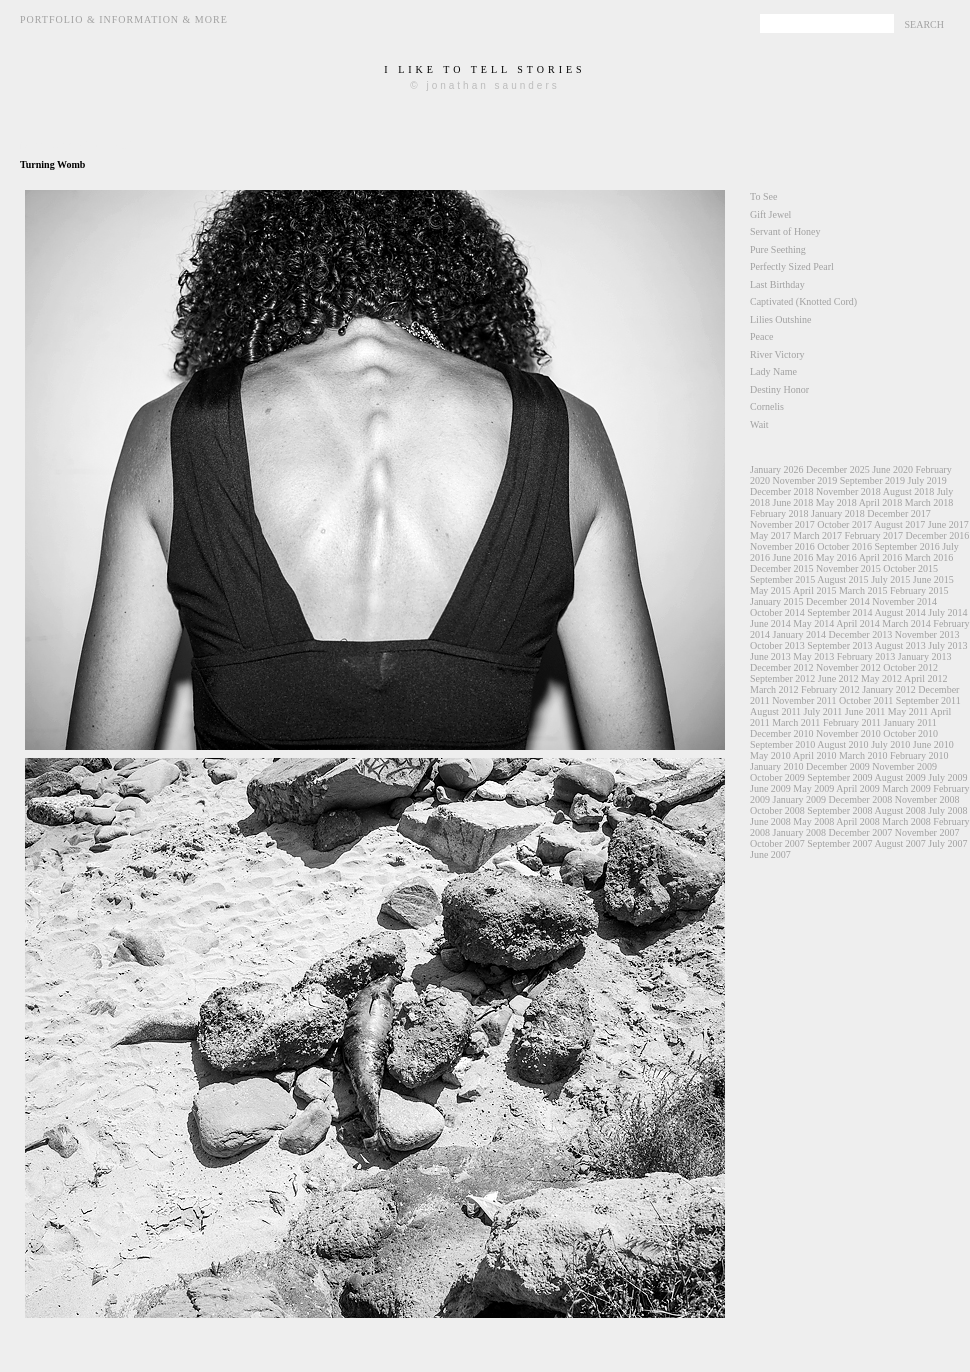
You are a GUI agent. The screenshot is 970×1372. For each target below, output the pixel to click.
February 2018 (779, 513)
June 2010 (933, 744)
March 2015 (863, 590)
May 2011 (908, 711)
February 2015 (919, 590)
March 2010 (863, 755)
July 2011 (823, 711)
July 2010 (890, 744)
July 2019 (926, 480)
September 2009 (839, 777)
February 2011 (852, 722)
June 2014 (770, 623)
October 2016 (844, 546)
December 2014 (838, 601)
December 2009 (838, 766)
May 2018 (836, 502)
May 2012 (881, 678)
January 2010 (777, 766)
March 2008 (906, 821)
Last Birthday (777, 284)
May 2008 (813, 821)
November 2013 (927, 634)
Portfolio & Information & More (124, 19)
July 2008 (947, 810)
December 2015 (782, 568)
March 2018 (929, 502)
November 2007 (927, 832)
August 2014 (899, 612)
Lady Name (773, 371)
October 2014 (777, 612)
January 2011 (910, 722)
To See (763, 196)
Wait (759, 424)
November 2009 (904, 766)
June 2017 (948, 524)
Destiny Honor (779, 389)
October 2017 (844, 524)
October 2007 (777, 843)
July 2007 (947, 843)
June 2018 (793, 502)
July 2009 (947, 777)
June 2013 (770, 656)
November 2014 (904, 601)
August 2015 (842, 579)
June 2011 (865, 711)
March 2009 (906, 788)
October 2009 (777, 777)
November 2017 (782, 524)
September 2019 (872, 480)
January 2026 (777, 469)
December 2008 (861, 799)
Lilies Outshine (780, 319)
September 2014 (839, 612)
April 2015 (815, 590)
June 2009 (770, 788)
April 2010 (815, 755)
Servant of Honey (785, 231)
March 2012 (774, 689)
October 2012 (910, 667)
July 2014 (947, 612)
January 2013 (925, 656)
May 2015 (770, 590)
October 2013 (777, 645)
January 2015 (777, 601)
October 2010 (910, 733)
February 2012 (830, 689)
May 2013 (813, 656)
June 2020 (892, 469)
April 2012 (926, 678)
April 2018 (881, 502)
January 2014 (800, 634)
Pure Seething (778, 249)
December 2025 (838, 469)
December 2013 (861, 634)
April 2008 (858, 821)
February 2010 (919, 755)
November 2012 (848, 667)
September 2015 (782, 579)
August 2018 (908, 491)
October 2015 (910, 568)
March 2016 (929, 557)
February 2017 (873, 535)
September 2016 (906, 546)
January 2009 (800, 799)
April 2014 (858, 623)
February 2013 (866, 656)
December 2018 (782, 491)
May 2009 (813, 788)
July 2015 (890, 579)
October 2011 (866, 700)
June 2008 (770, 821)
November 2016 (782, 546)
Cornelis (767, 406)
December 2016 (938, 535)
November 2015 (848, 568)
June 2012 (838, 678)
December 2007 (861, 832)
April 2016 (881, 557)
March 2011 (796, 722)
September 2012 (782, 678)
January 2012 (889, 689)
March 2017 (817, 535)
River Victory (777, 354)
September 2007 (839, 843)
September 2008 (839, 810)
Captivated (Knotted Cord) (803, 301)
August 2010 (842, 744)
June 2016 (793, 557)
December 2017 (899, 513)
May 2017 (770, 535)
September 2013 (839, 645)
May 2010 (770, 755)
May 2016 (836, 557)
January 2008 (800, 832)
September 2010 (782, 744)
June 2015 (933, 579)
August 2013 (899, 645)
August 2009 (899, 777)
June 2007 (770, 854)
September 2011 (928, 700)
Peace (761, 336)
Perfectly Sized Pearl (792, 266)
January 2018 (838, 513)
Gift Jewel (770, 214)
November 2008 (927, 799)
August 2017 (899, 524)
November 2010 (848, 733)
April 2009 (858, 788)
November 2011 (804, 700)
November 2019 (805, 480)
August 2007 (899, 843)
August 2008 (899, 810)
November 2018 (848, 491)
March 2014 (906, 623)
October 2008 (777, 810)
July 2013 (947, 645)
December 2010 (782, 733)
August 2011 (775, 711)
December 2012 (782, 667)
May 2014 (813, 623)
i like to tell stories (484, 69)
